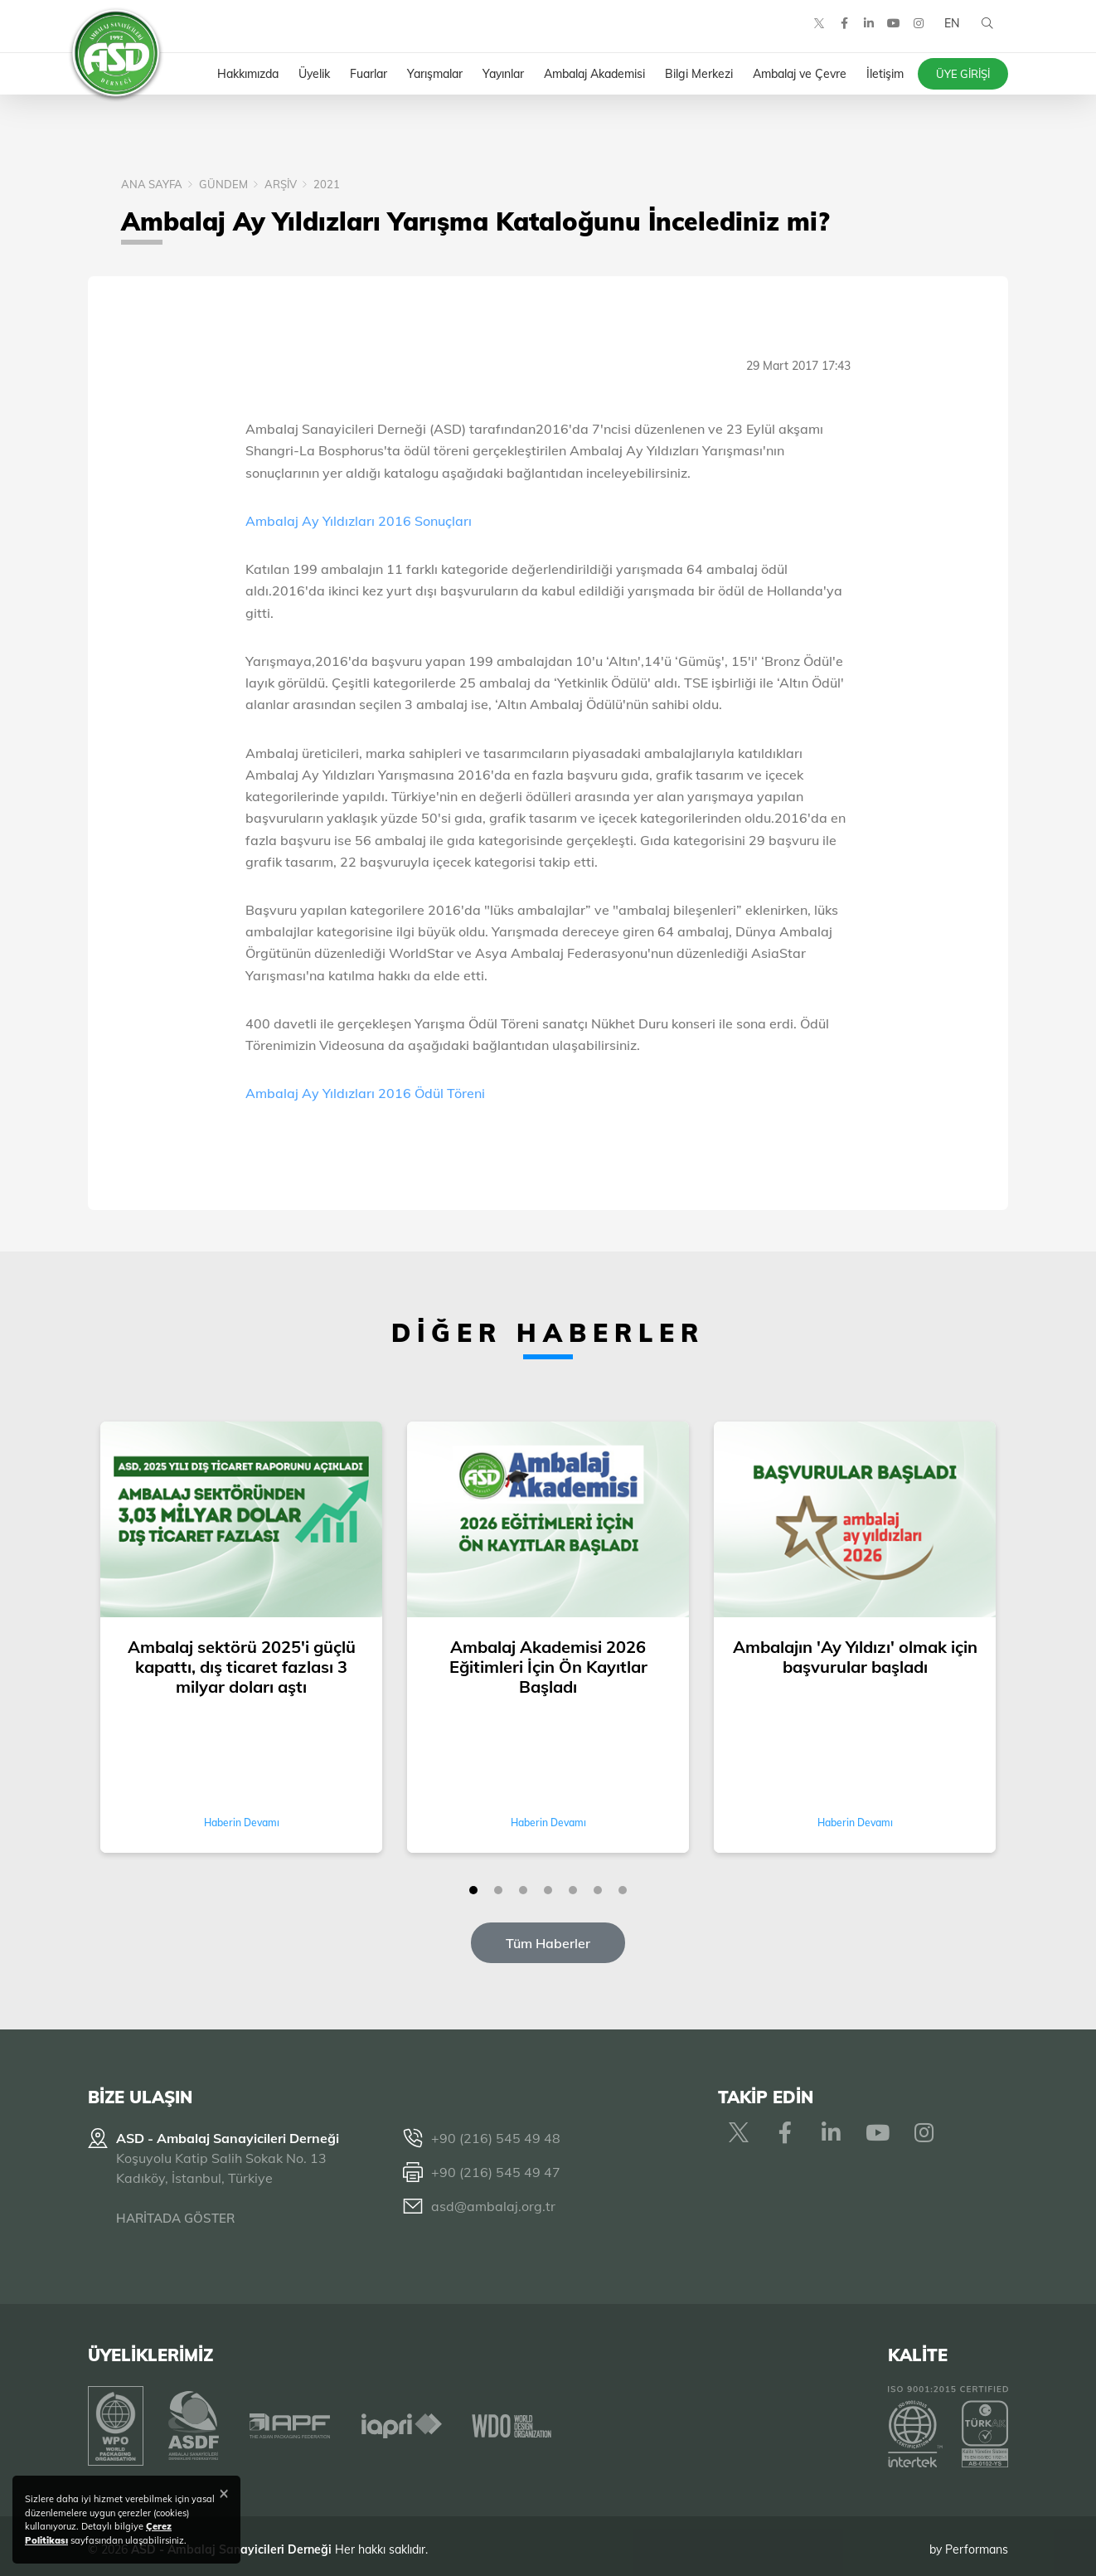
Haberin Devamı (241, 1822)
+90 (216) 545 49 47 (495, 2172)
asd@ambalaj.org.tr (493, 2206)
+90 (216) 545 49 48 (495, 2138)
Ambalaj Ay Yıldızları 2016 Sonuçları (358, 521)
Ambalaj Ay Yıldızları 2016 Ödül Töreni (365, 1093)
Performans (976, 2542)
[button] (473, 1890)
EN (948, 33)
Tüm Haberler (548, 1943)
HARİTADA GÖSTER (175, 2218)
